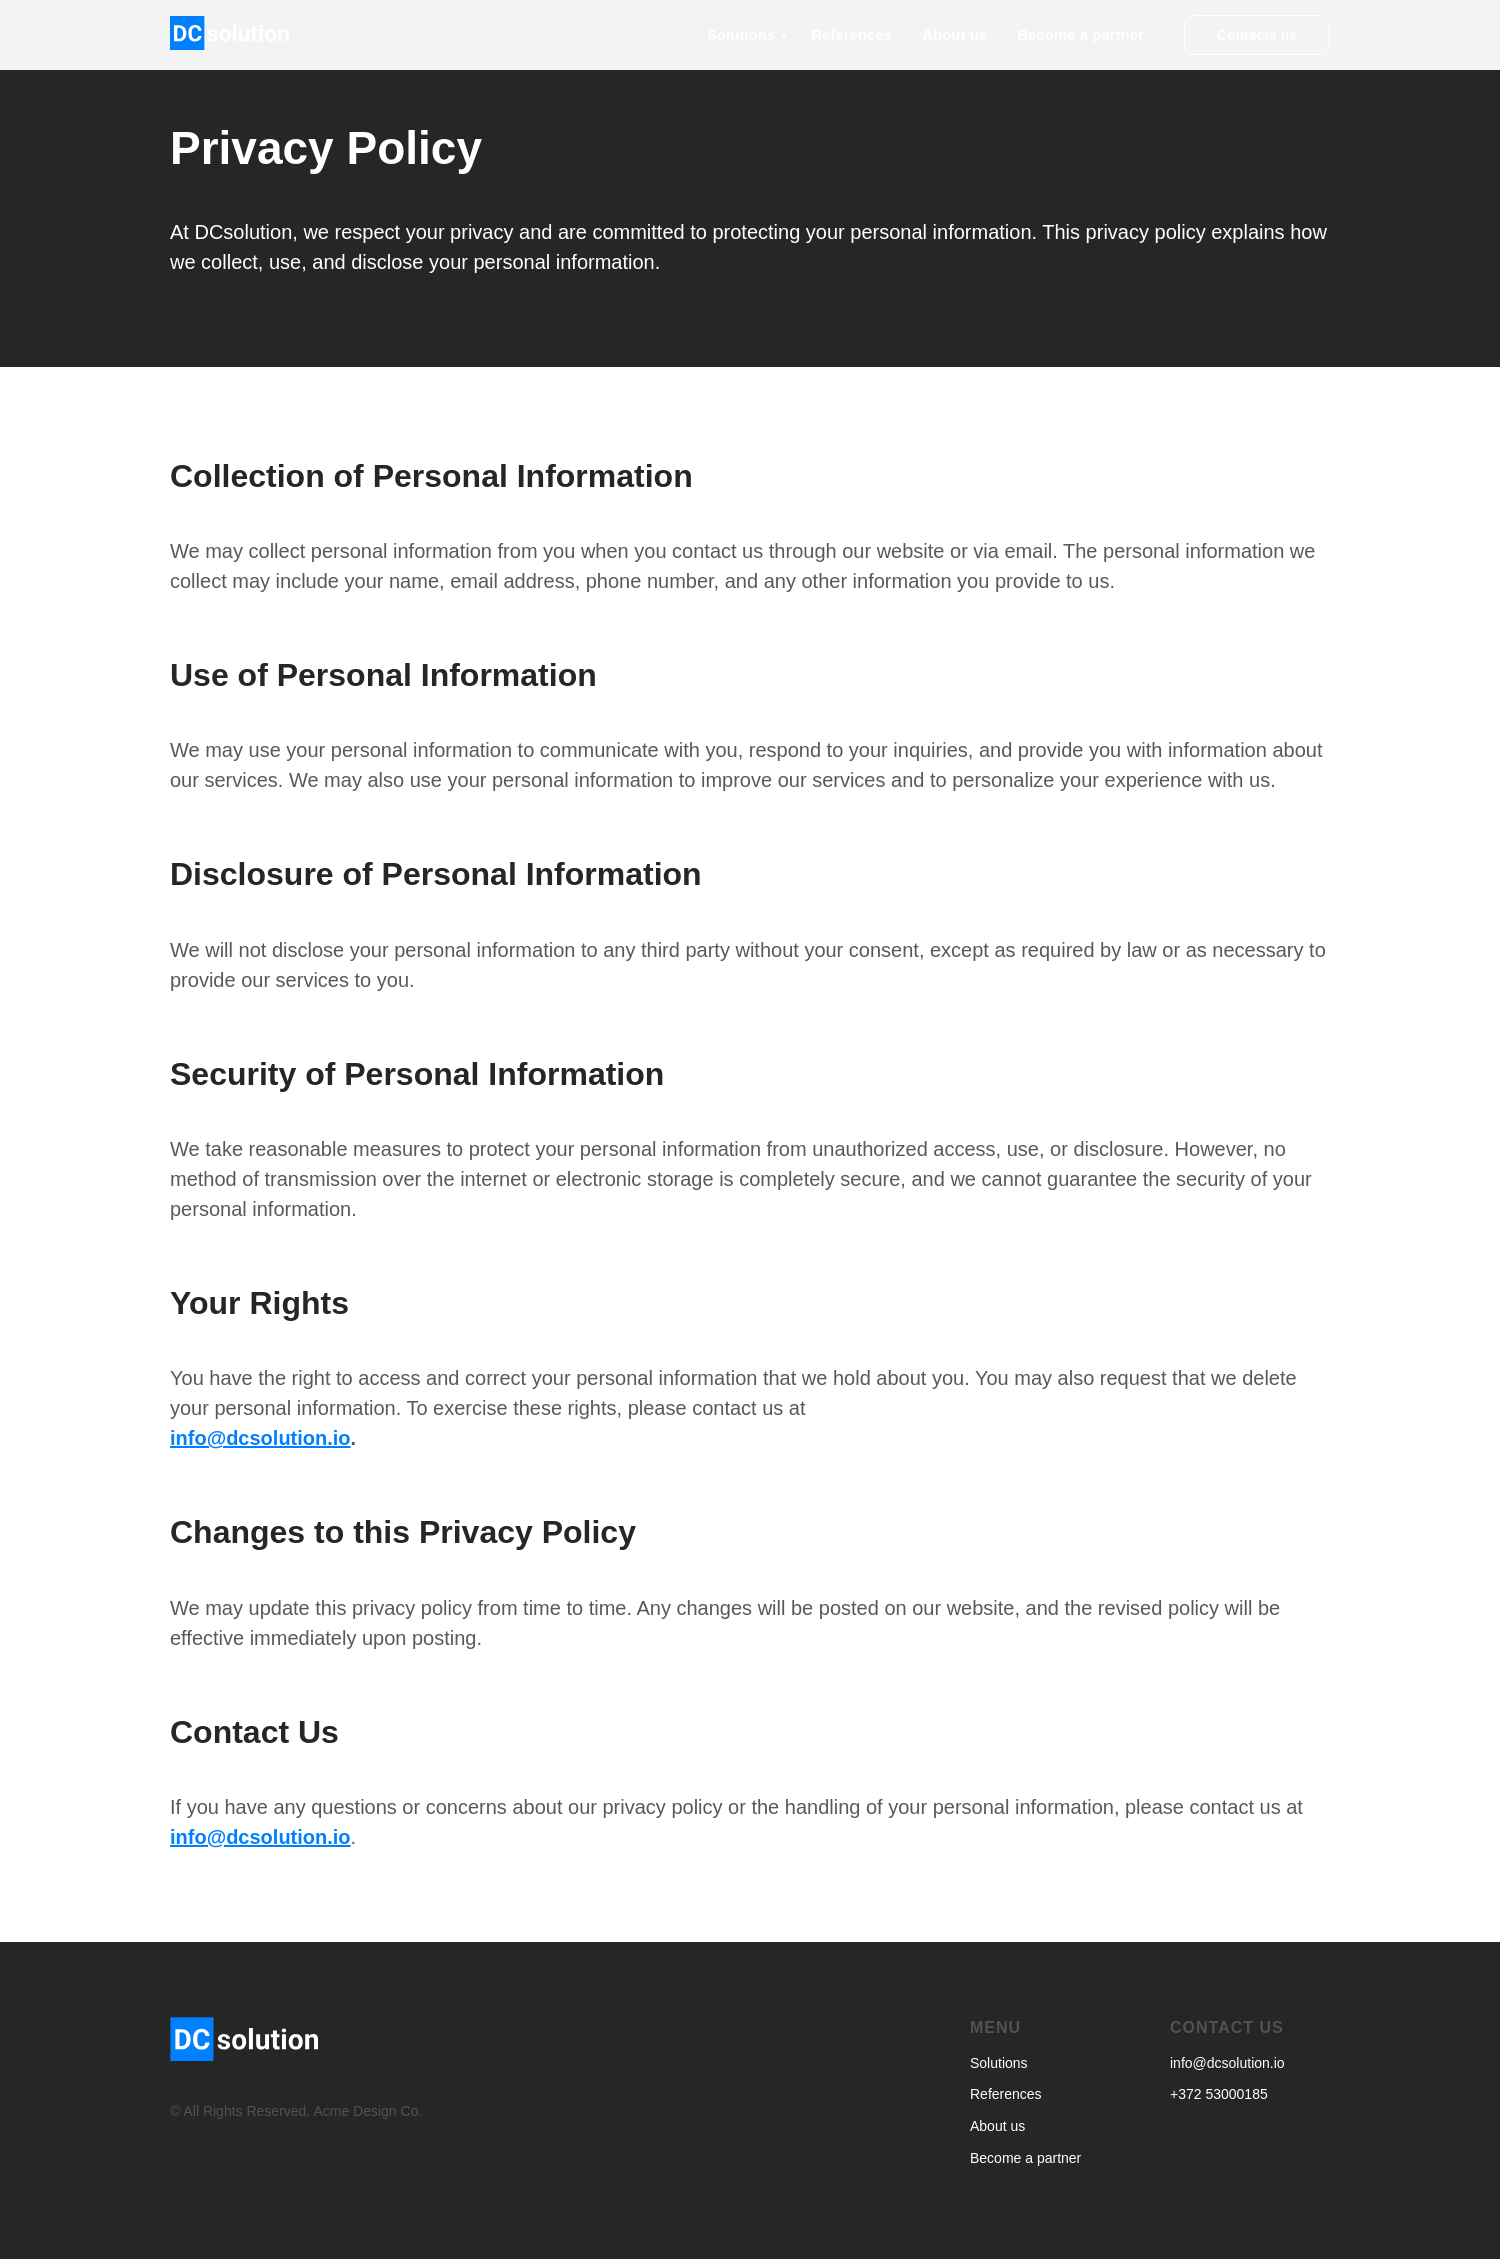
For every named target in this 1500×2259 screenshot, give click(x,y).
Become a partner (1080, 34)
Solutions (741, 34)
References (851, 34)
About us (954, 34)
